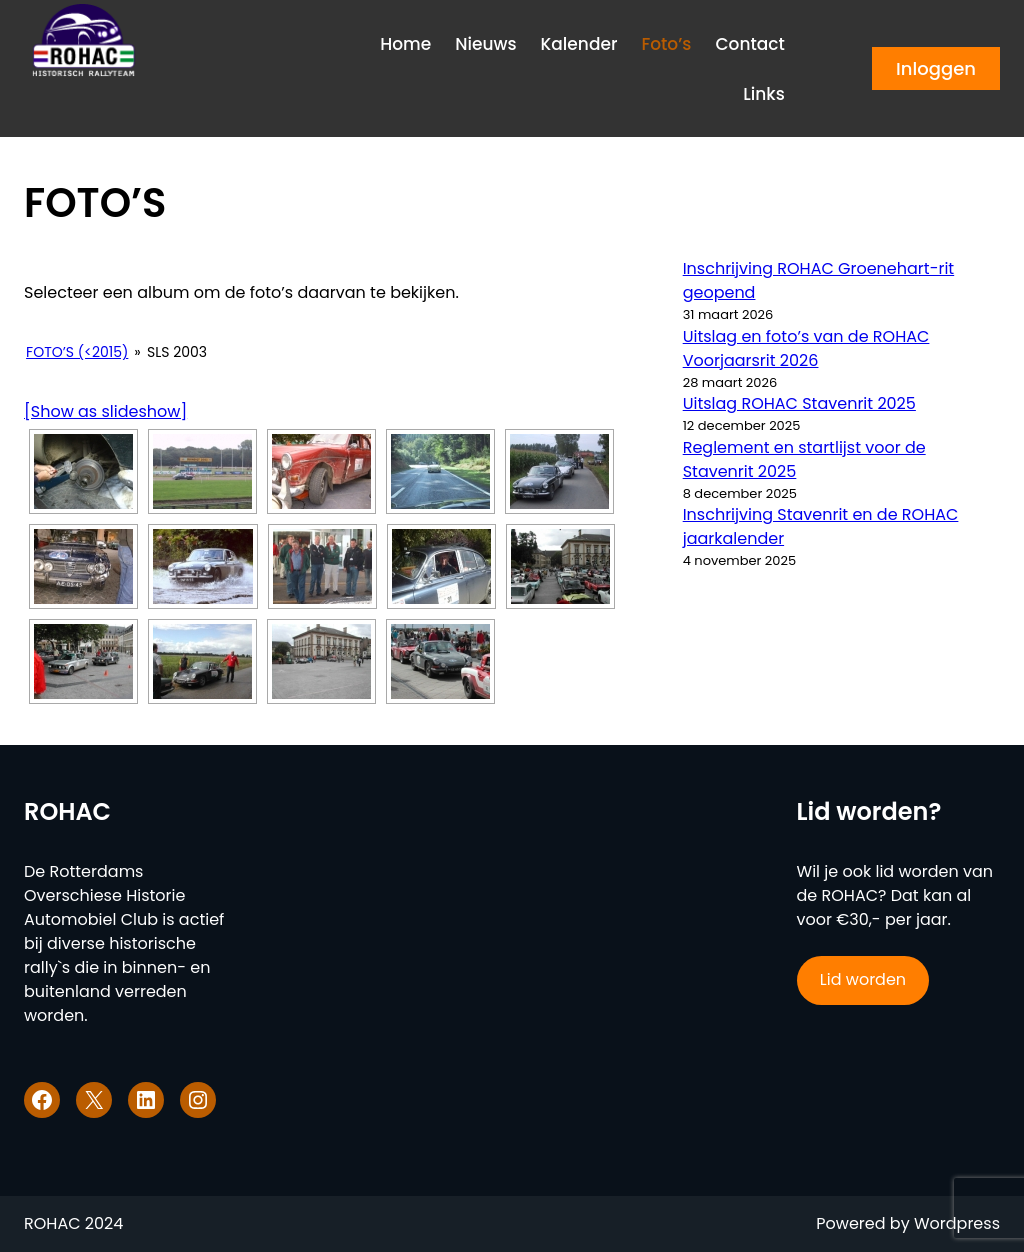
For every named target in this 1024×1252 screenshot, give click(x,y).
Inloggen (936, 68)
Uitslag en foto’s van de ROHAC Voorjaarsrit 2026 (806, 348)
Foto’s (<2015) (77, 352)
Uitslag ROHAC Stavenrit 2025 (799, 403)
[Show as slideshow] (105, 411)
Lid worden (863, 979)
